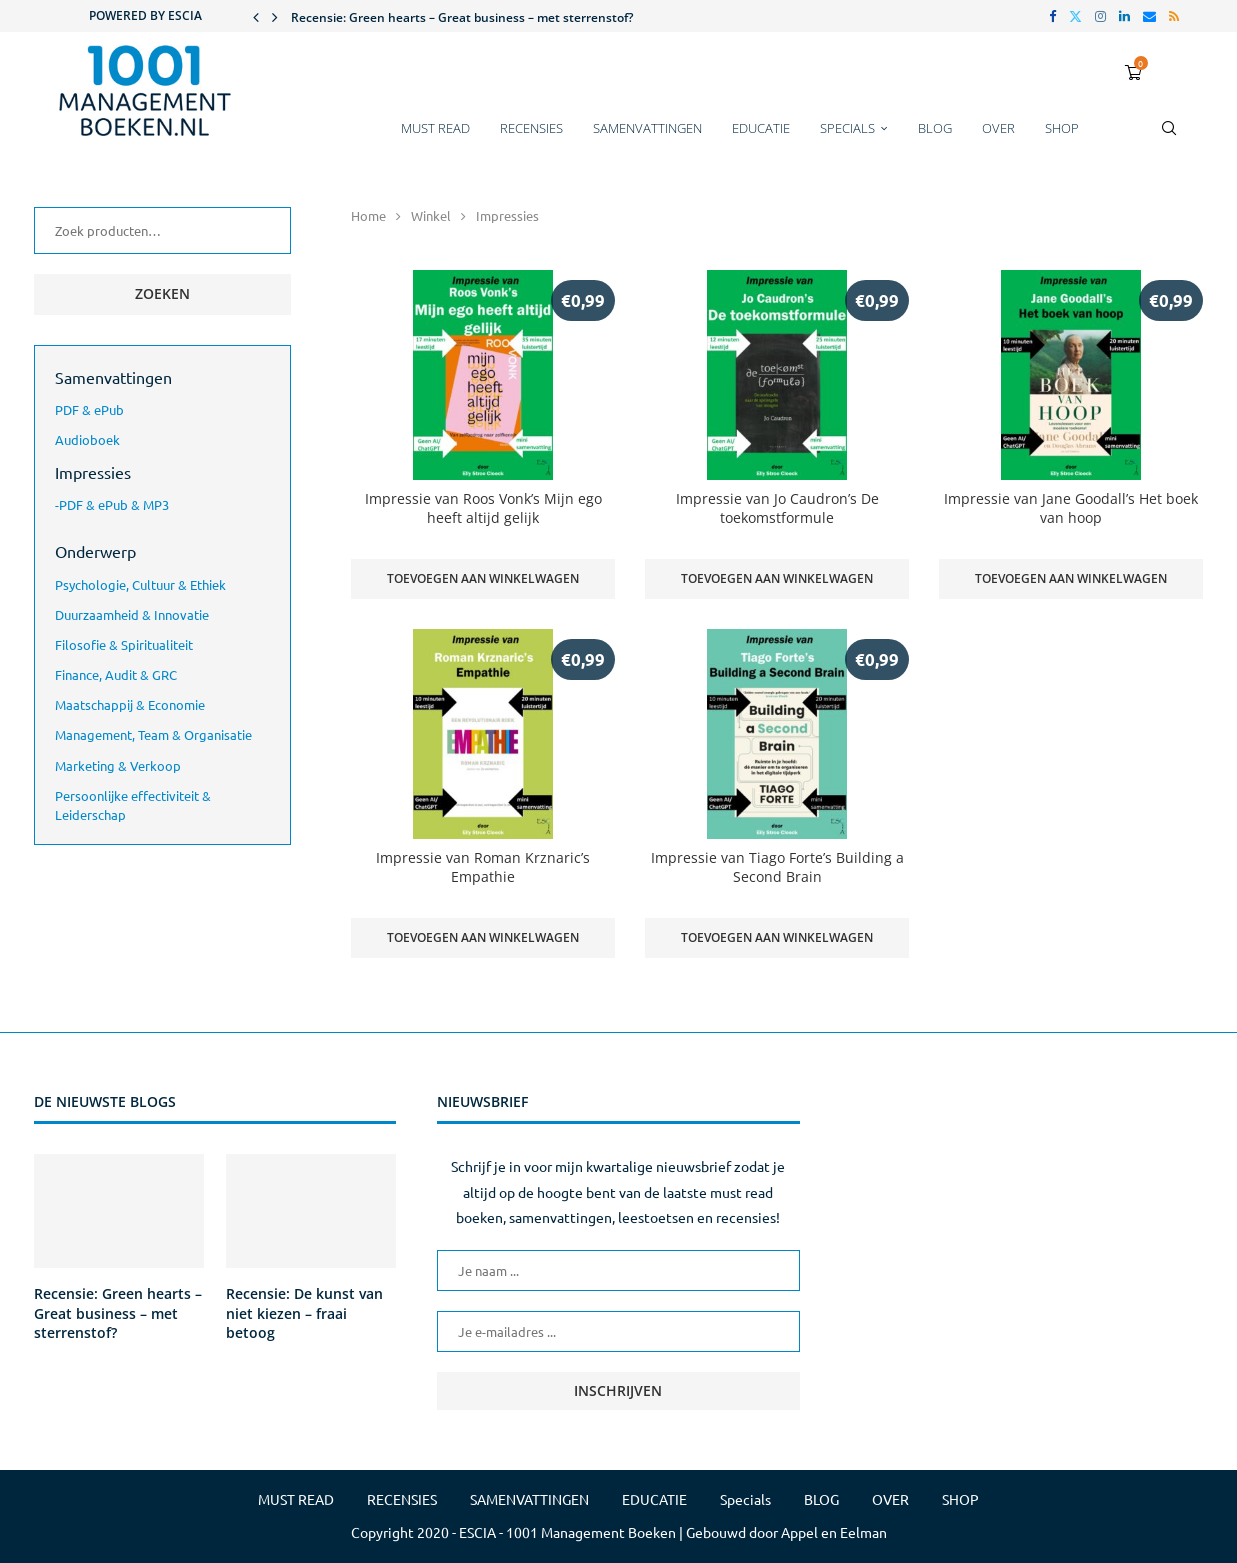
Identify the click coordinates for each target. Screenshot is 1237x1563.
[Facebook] (1052, 16)
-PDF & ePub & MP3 (112, 504)
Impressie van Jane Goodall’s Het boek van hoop (1071, 508)
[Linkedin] (1124, 16)
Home (368, 215)
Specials (847, 128)
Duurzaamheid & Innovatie (132, 614)
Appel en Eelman (834, 1532)
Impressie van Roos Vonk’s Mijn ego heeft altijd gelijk (483, 508)
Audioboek (87, 439)
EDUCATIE (761, 128)
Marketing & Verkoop (118, 765)
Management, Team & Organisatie (153, 734)
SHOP (1062, 128)
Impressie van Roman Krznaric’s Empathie (483, 867)
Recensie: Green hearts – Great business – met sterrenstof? (462, 17)
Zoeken (162, 293)
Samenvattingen (113, 377)
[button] (256, 16)
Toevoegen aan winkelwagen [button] (483, 579)
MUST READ (435, 128)
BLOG (935, 128)
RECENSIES (531, 128)
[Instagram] (1100, 16)
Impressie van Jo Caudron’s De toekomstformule (777, 508)
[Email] (1149, 16)
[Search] (1169, 138)
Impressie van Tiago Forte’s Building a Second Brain (777, 867)
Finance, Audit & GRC (116, 674)
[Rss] (1174, 16)
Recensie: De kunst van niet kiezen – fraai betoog (304, 1313)
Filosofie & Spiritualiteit (124, 644)
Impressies (93, 472)
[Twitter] (1075, 16)
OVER (998, 128)
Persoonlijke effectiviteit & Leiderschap (133, 805)
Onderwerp (95, 551)
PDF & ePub (89, 409)
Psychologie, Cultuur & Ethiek (140, 584)
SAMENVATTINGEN (647, 128)
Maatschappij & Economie (130, 704)
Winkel (431, 215)
